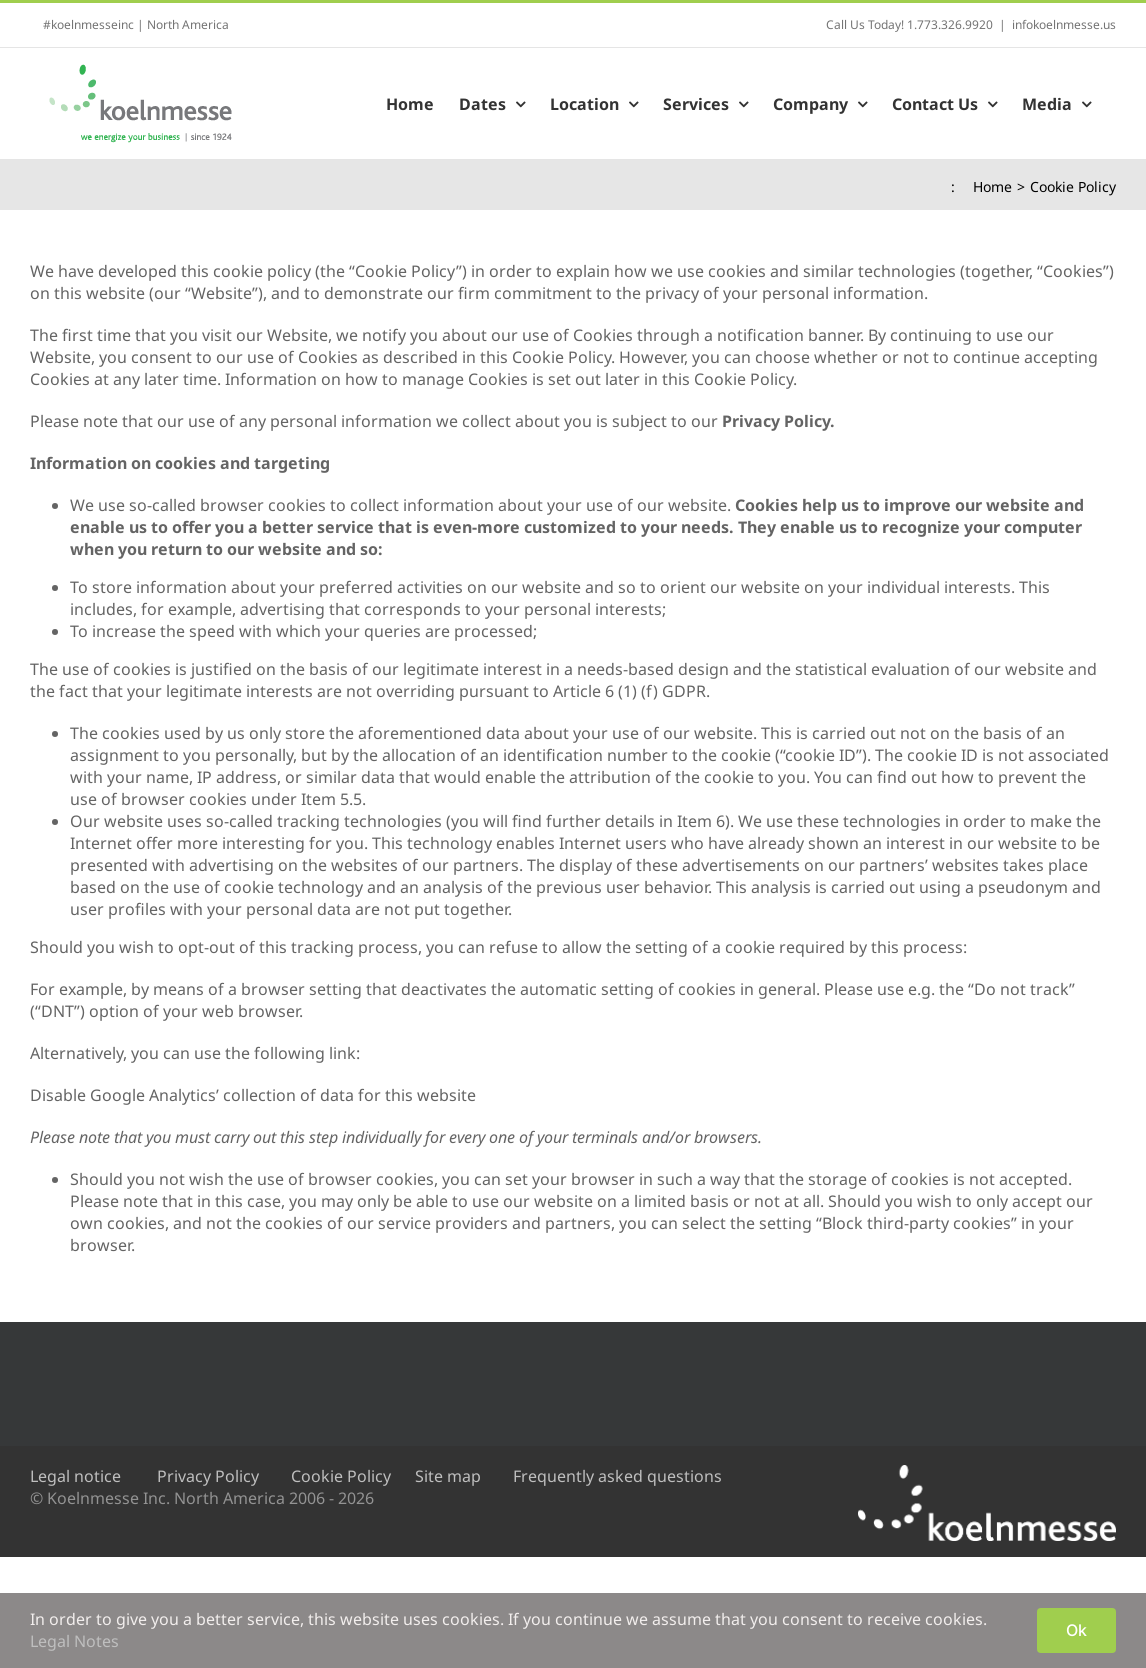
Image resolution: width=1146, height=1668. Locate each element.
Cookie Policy (341, 1476)
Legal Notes (74, 1641)
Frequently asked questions (617, 1476)
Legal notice (75, 1476)
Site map (448, 1476)
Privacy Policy (208, 1476)
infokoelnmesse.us (1064, 24)
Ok (1076, 1630)
